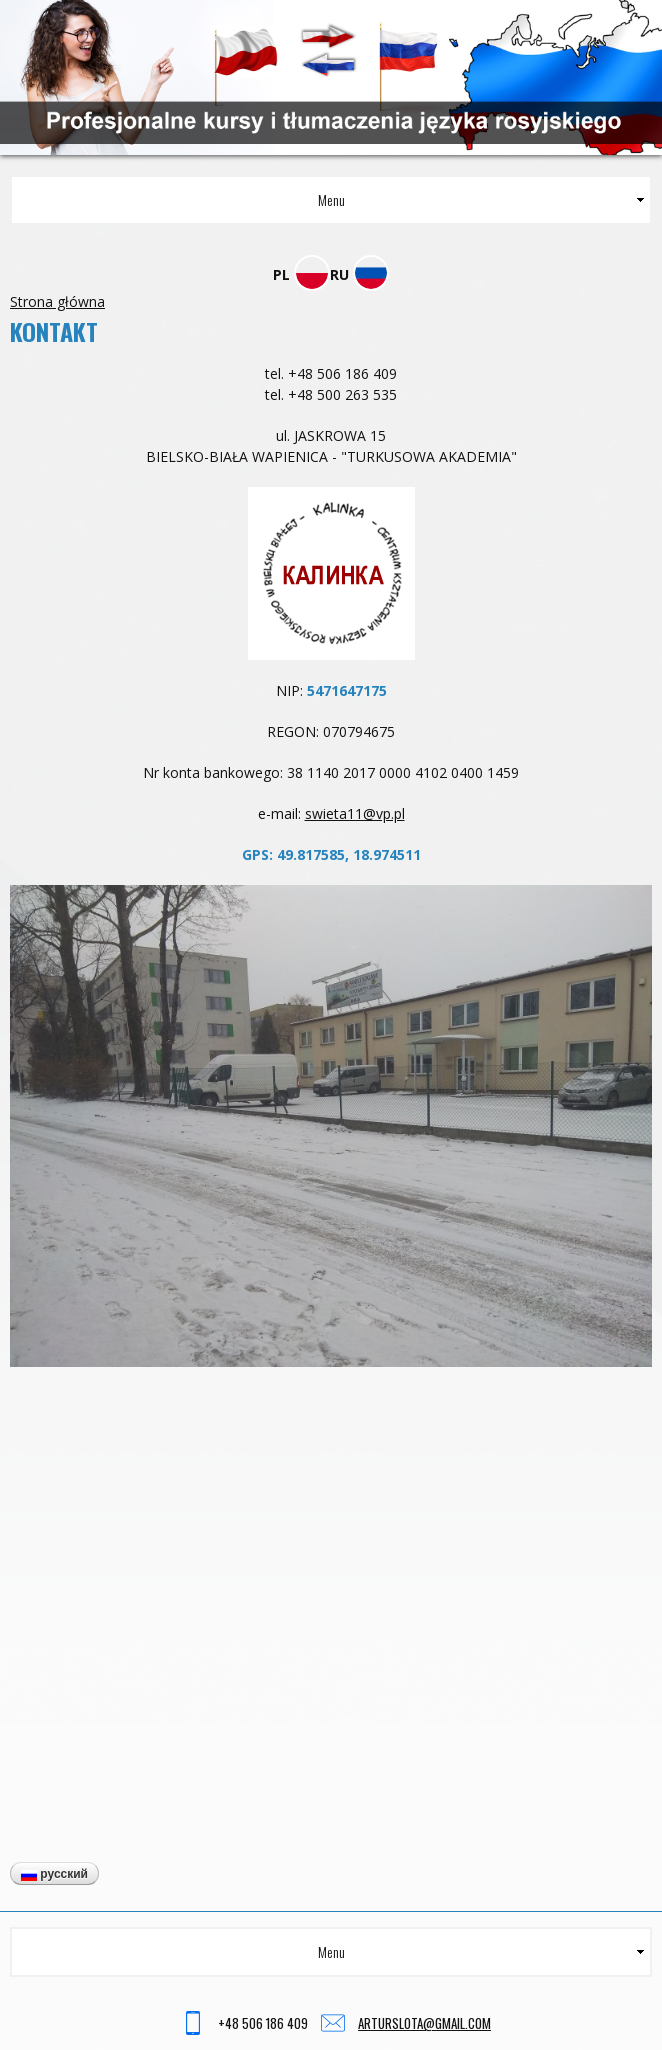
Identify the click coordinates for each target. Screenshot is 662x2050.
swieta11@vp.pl (355, 813)
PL (301, 274)
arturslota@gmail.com (424, 2023)
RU (359, 274)
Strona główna (57, 301)
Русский (54, 1874)
